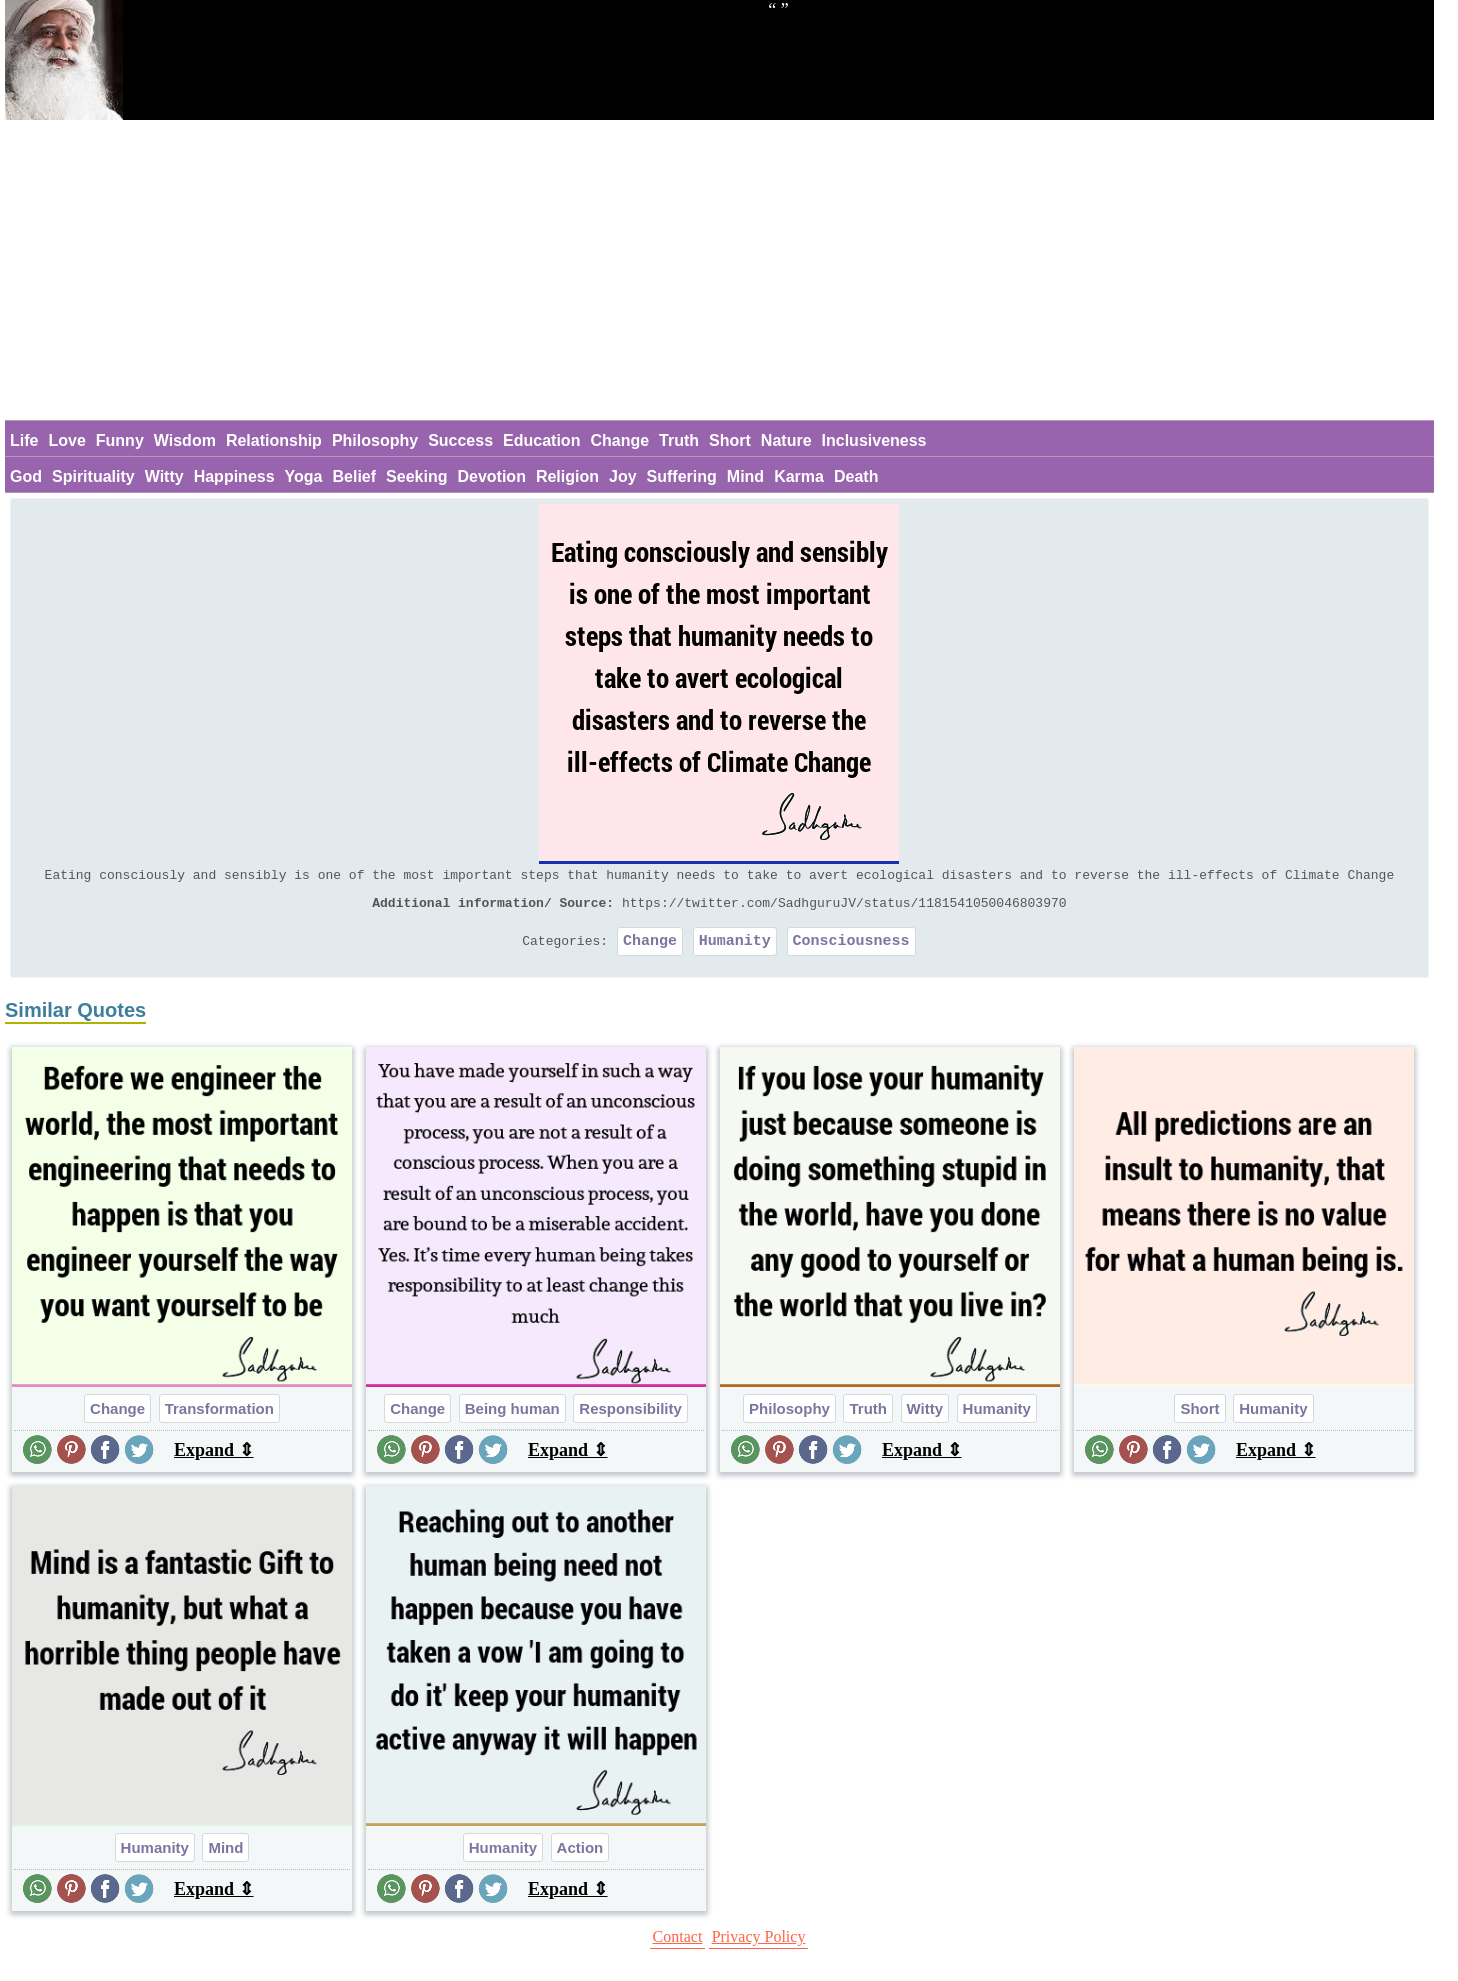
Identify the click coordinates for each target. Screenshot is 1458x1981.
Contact (678, 1945)
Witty (164, 476)
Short (730, 440)
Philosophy (375, 440)
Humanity (735, 949)
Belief (355, 476)
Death (856, 476)
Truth (679, 440)
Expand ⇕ (214, 1459)
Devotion (491, 476)
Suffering (682, 476)
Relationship (274, 440)
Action (580, 1856)
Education (541, 440)
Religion (567, 476)
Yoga (304, 476)
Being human (512, 1417)
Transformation (219, 1417)
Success (460, 440)
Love (66, 440)
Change (619, 440)
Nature (786, 440)
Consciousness (851, 949)
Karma (799, 476)
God (26, 476)
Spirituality (93, 476)
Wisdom (185, 440)
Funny (120, 440)
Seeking (416, 476)
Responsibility (630, 1417)
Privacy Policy (759, 1945)
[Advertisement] (719, 270)
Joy (623, 476)
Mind (745, 476)
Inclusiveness (874, 440)
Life (24, 440)
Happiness (234, 476)
